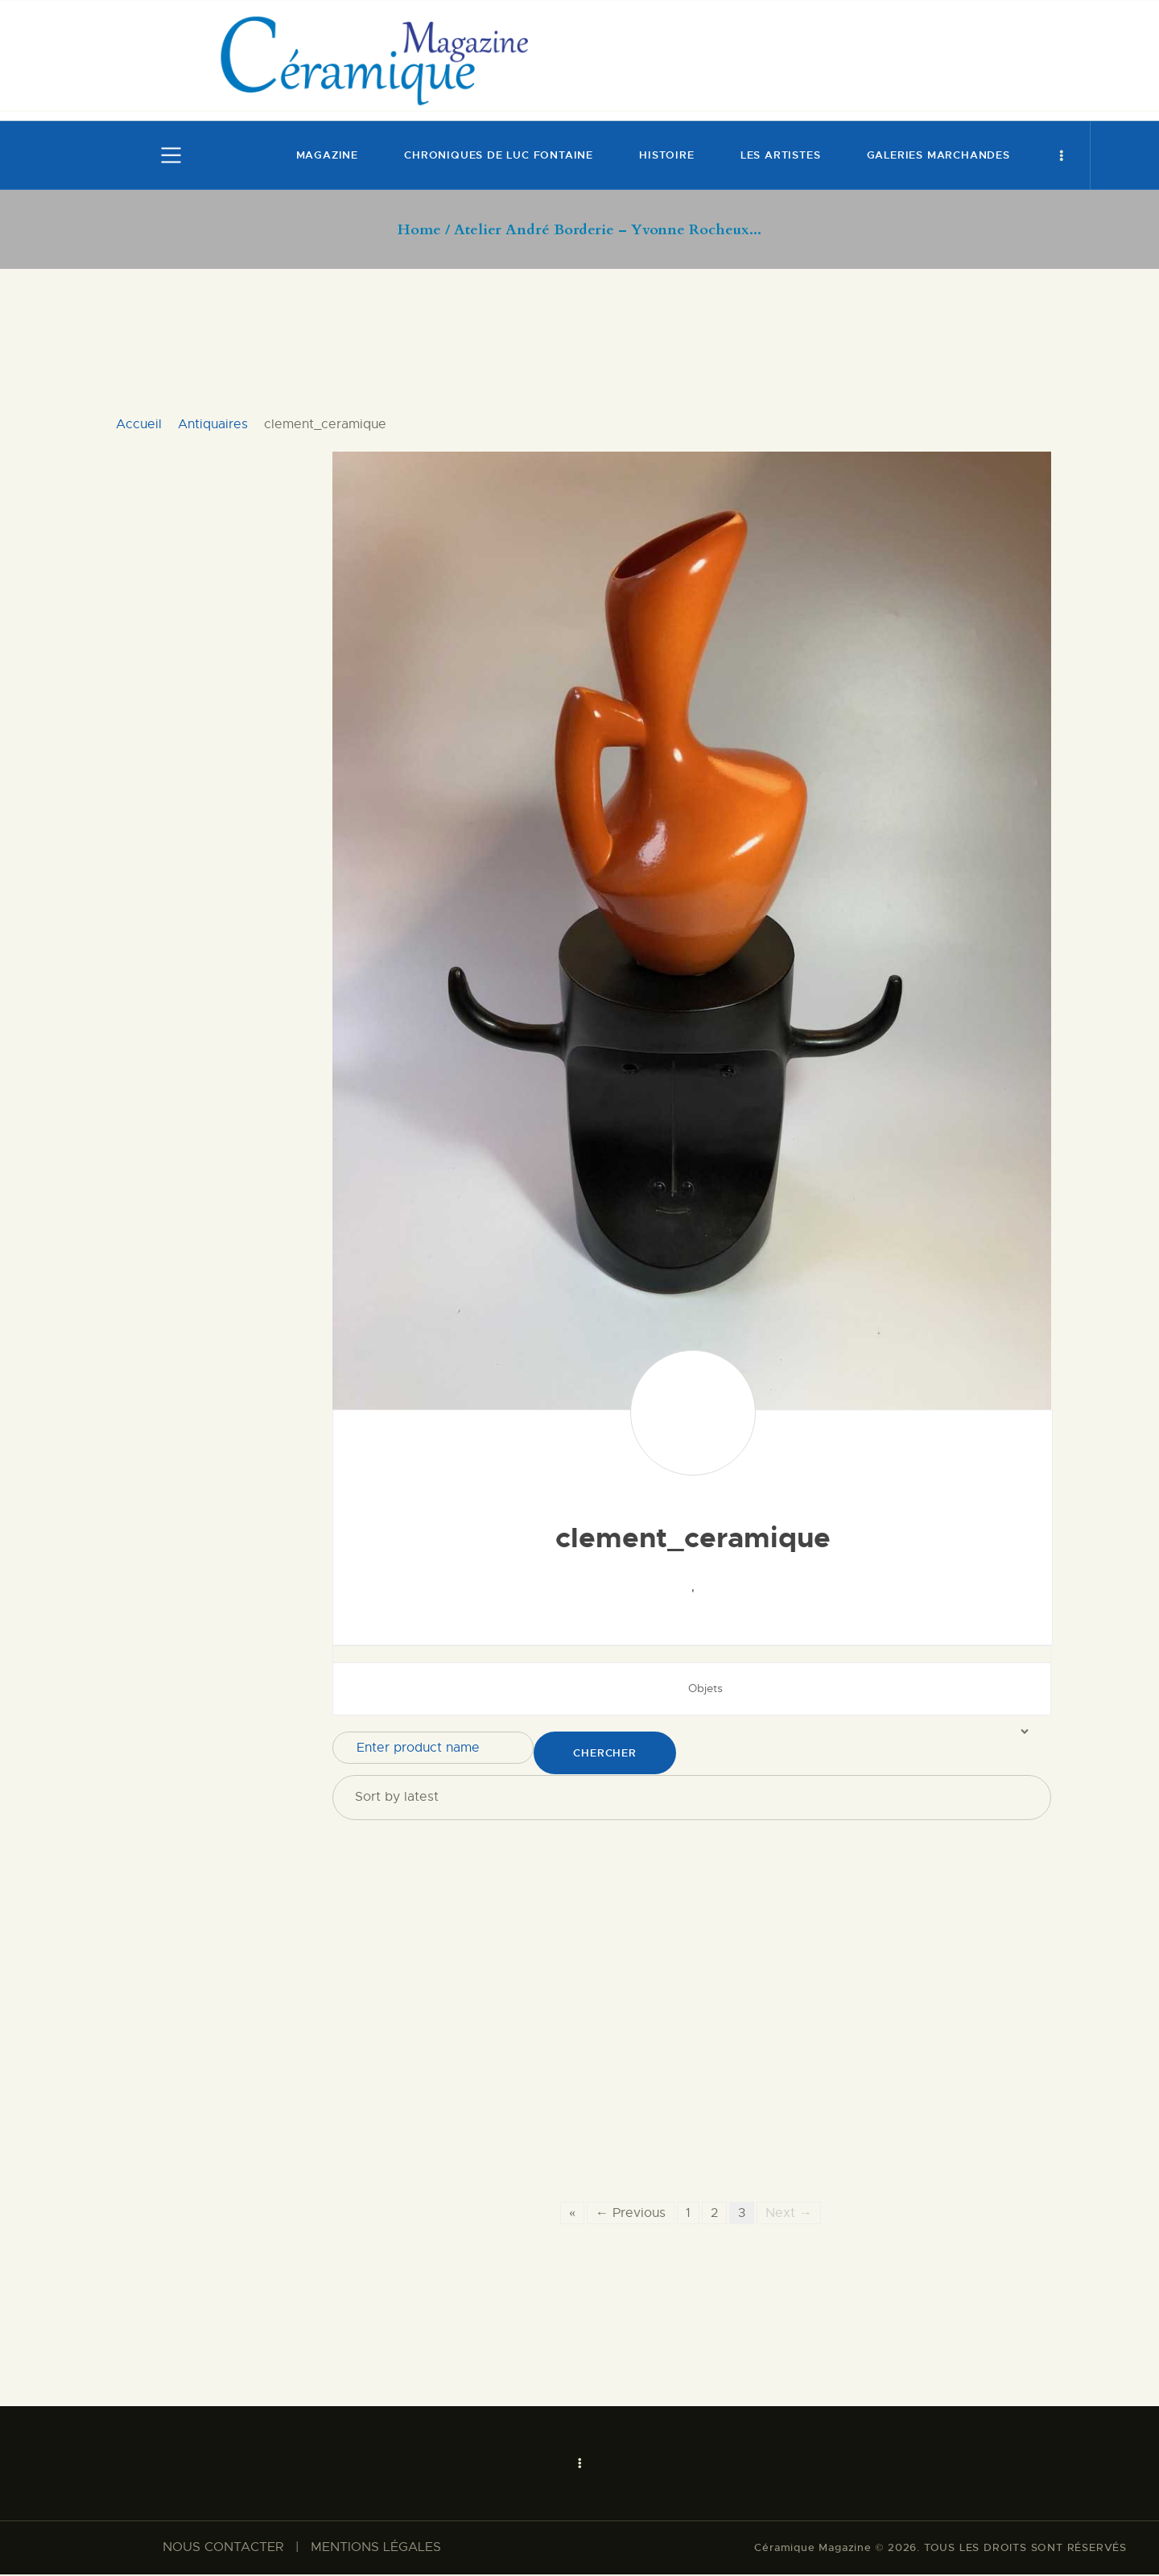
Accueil (139, 424)
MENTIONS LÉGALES (376, 2549)
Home (419, 230)
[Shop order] (691, 1796)
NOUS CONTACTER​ (223, 2549)
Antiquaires (213, 424)
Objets (705, 1688)
